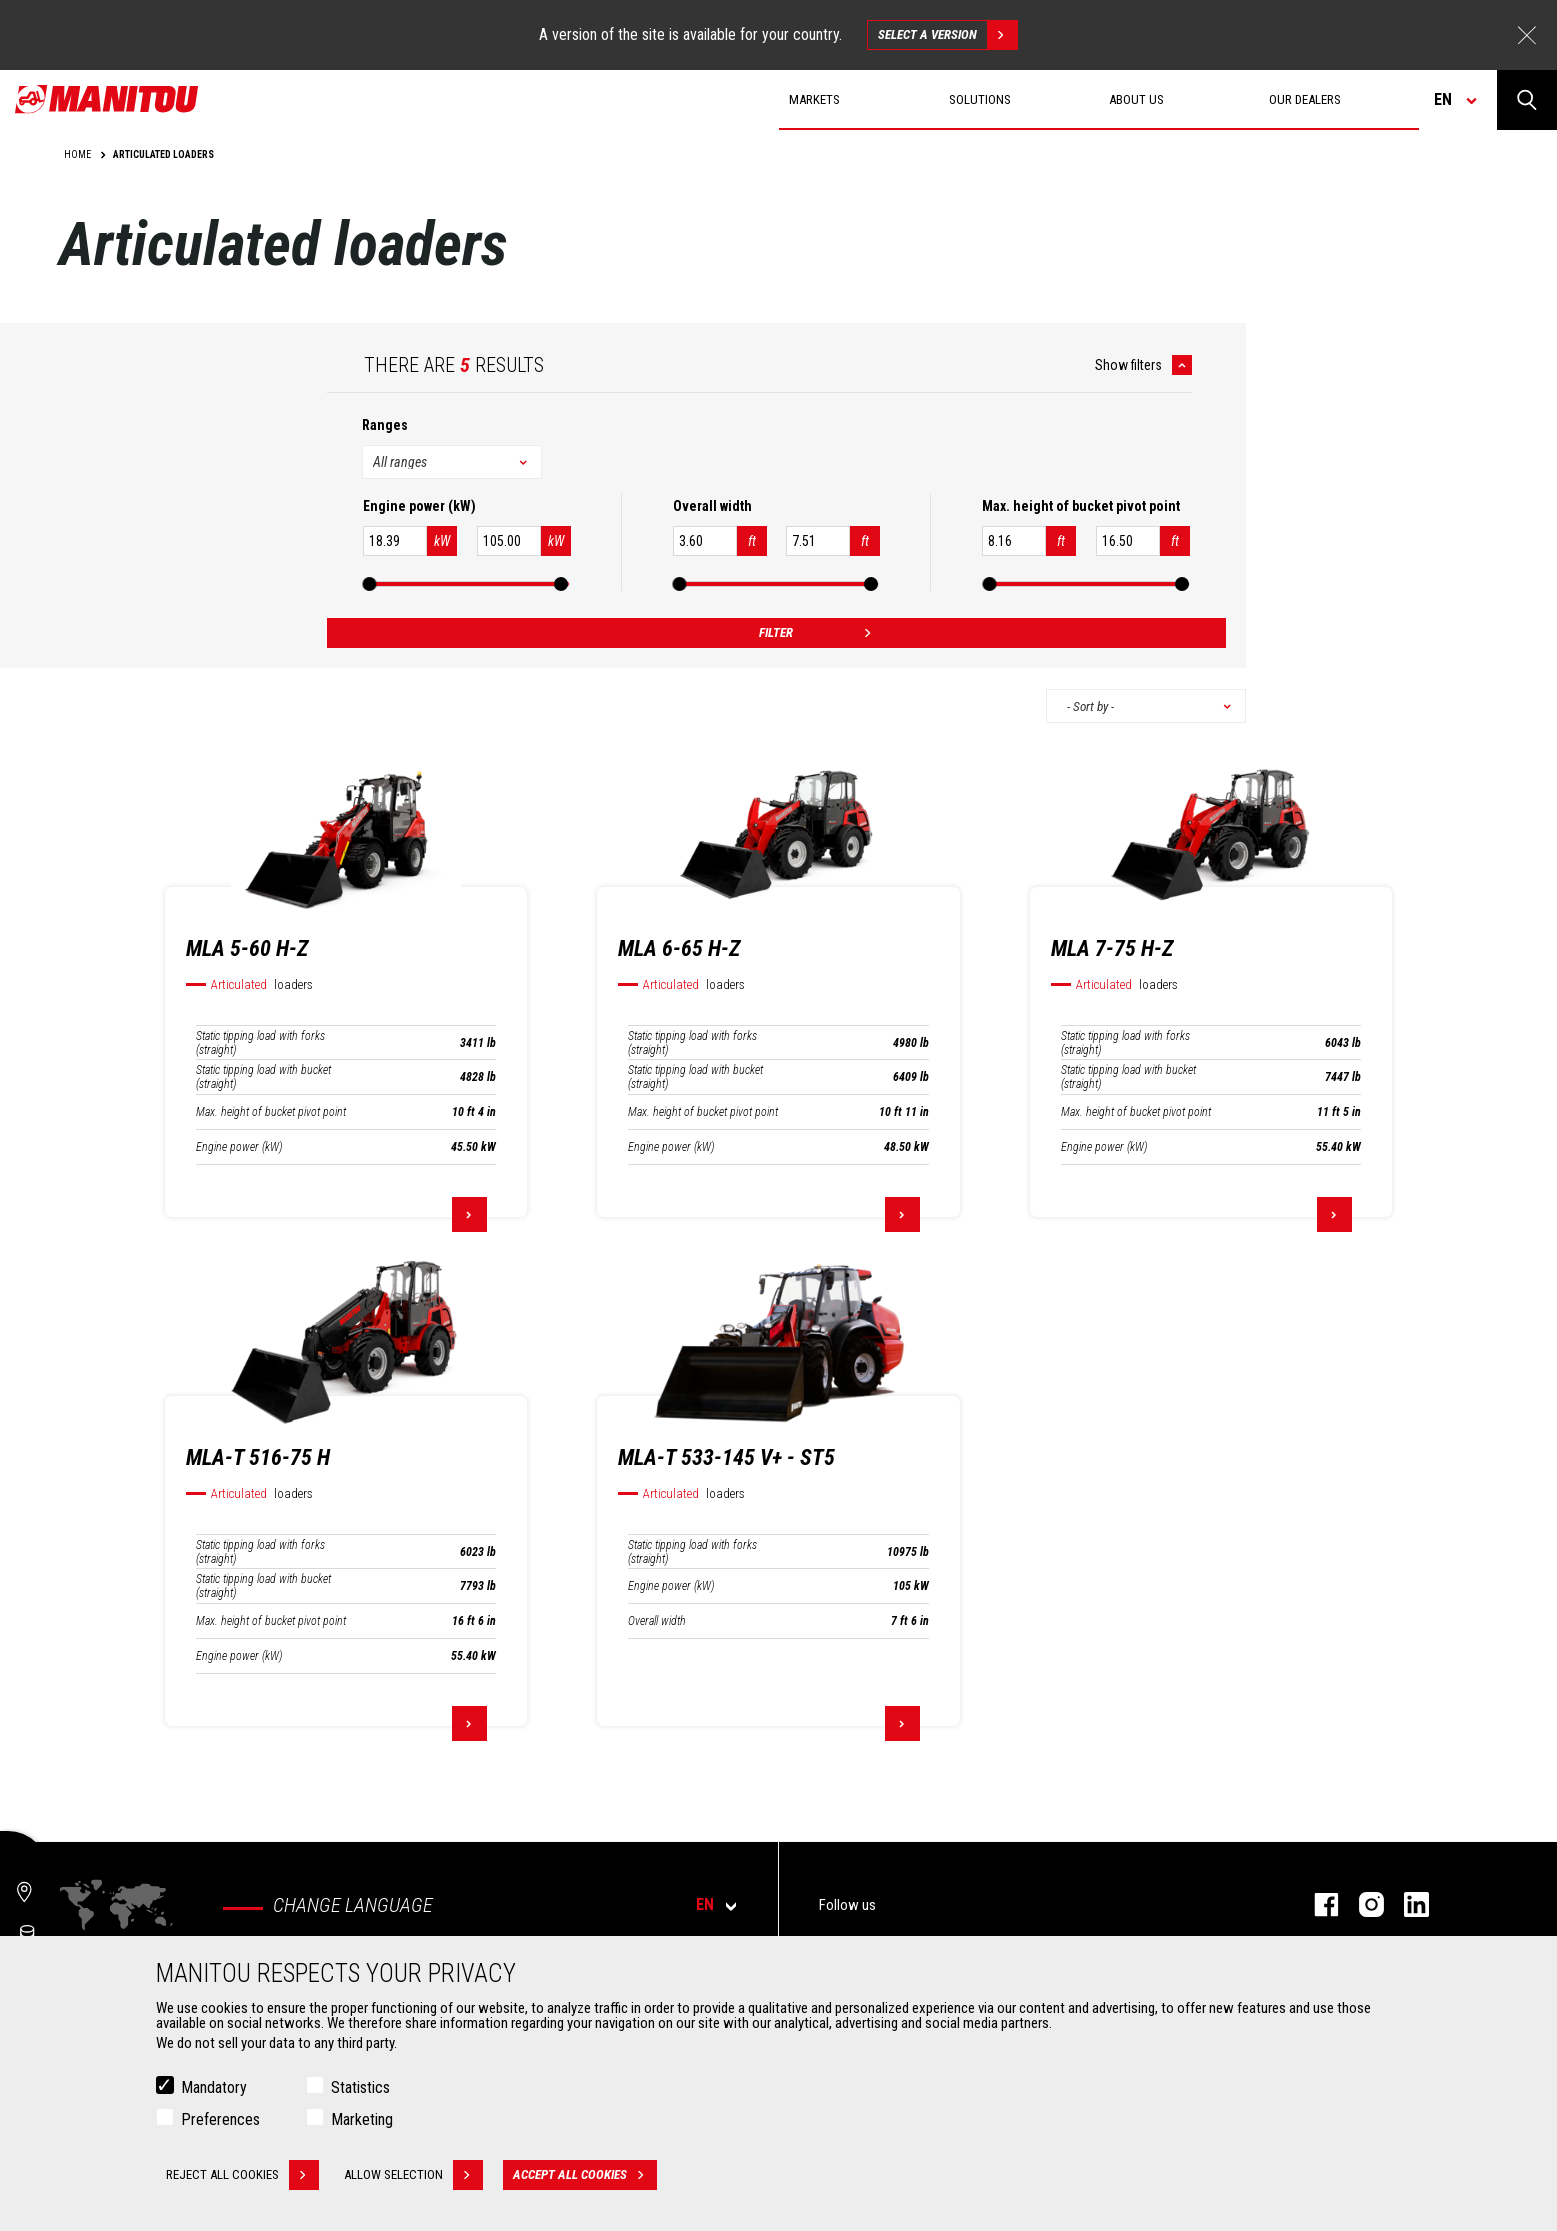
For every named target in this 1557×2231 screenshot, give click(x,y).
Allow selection (413, 2175)
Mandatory (214, 2087)
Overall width (657, 1621)
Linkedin (1406, 1904)
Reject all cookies (242, 2175)
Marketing (362, 2119)
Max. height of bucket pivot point (271, 1112)
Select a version (947, 35)
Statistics (360, 2087)
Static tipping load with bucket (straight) (263, 1077)
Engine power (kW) (239, 1147)
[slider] (370, 584)
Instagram (1361, 1904)
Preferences (220, 2119)
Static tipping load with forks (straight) (260, 1043)
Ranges (385, 425)
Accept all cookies (585, 2175)
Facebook (1316, 1904)
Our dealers (1305, 99)
